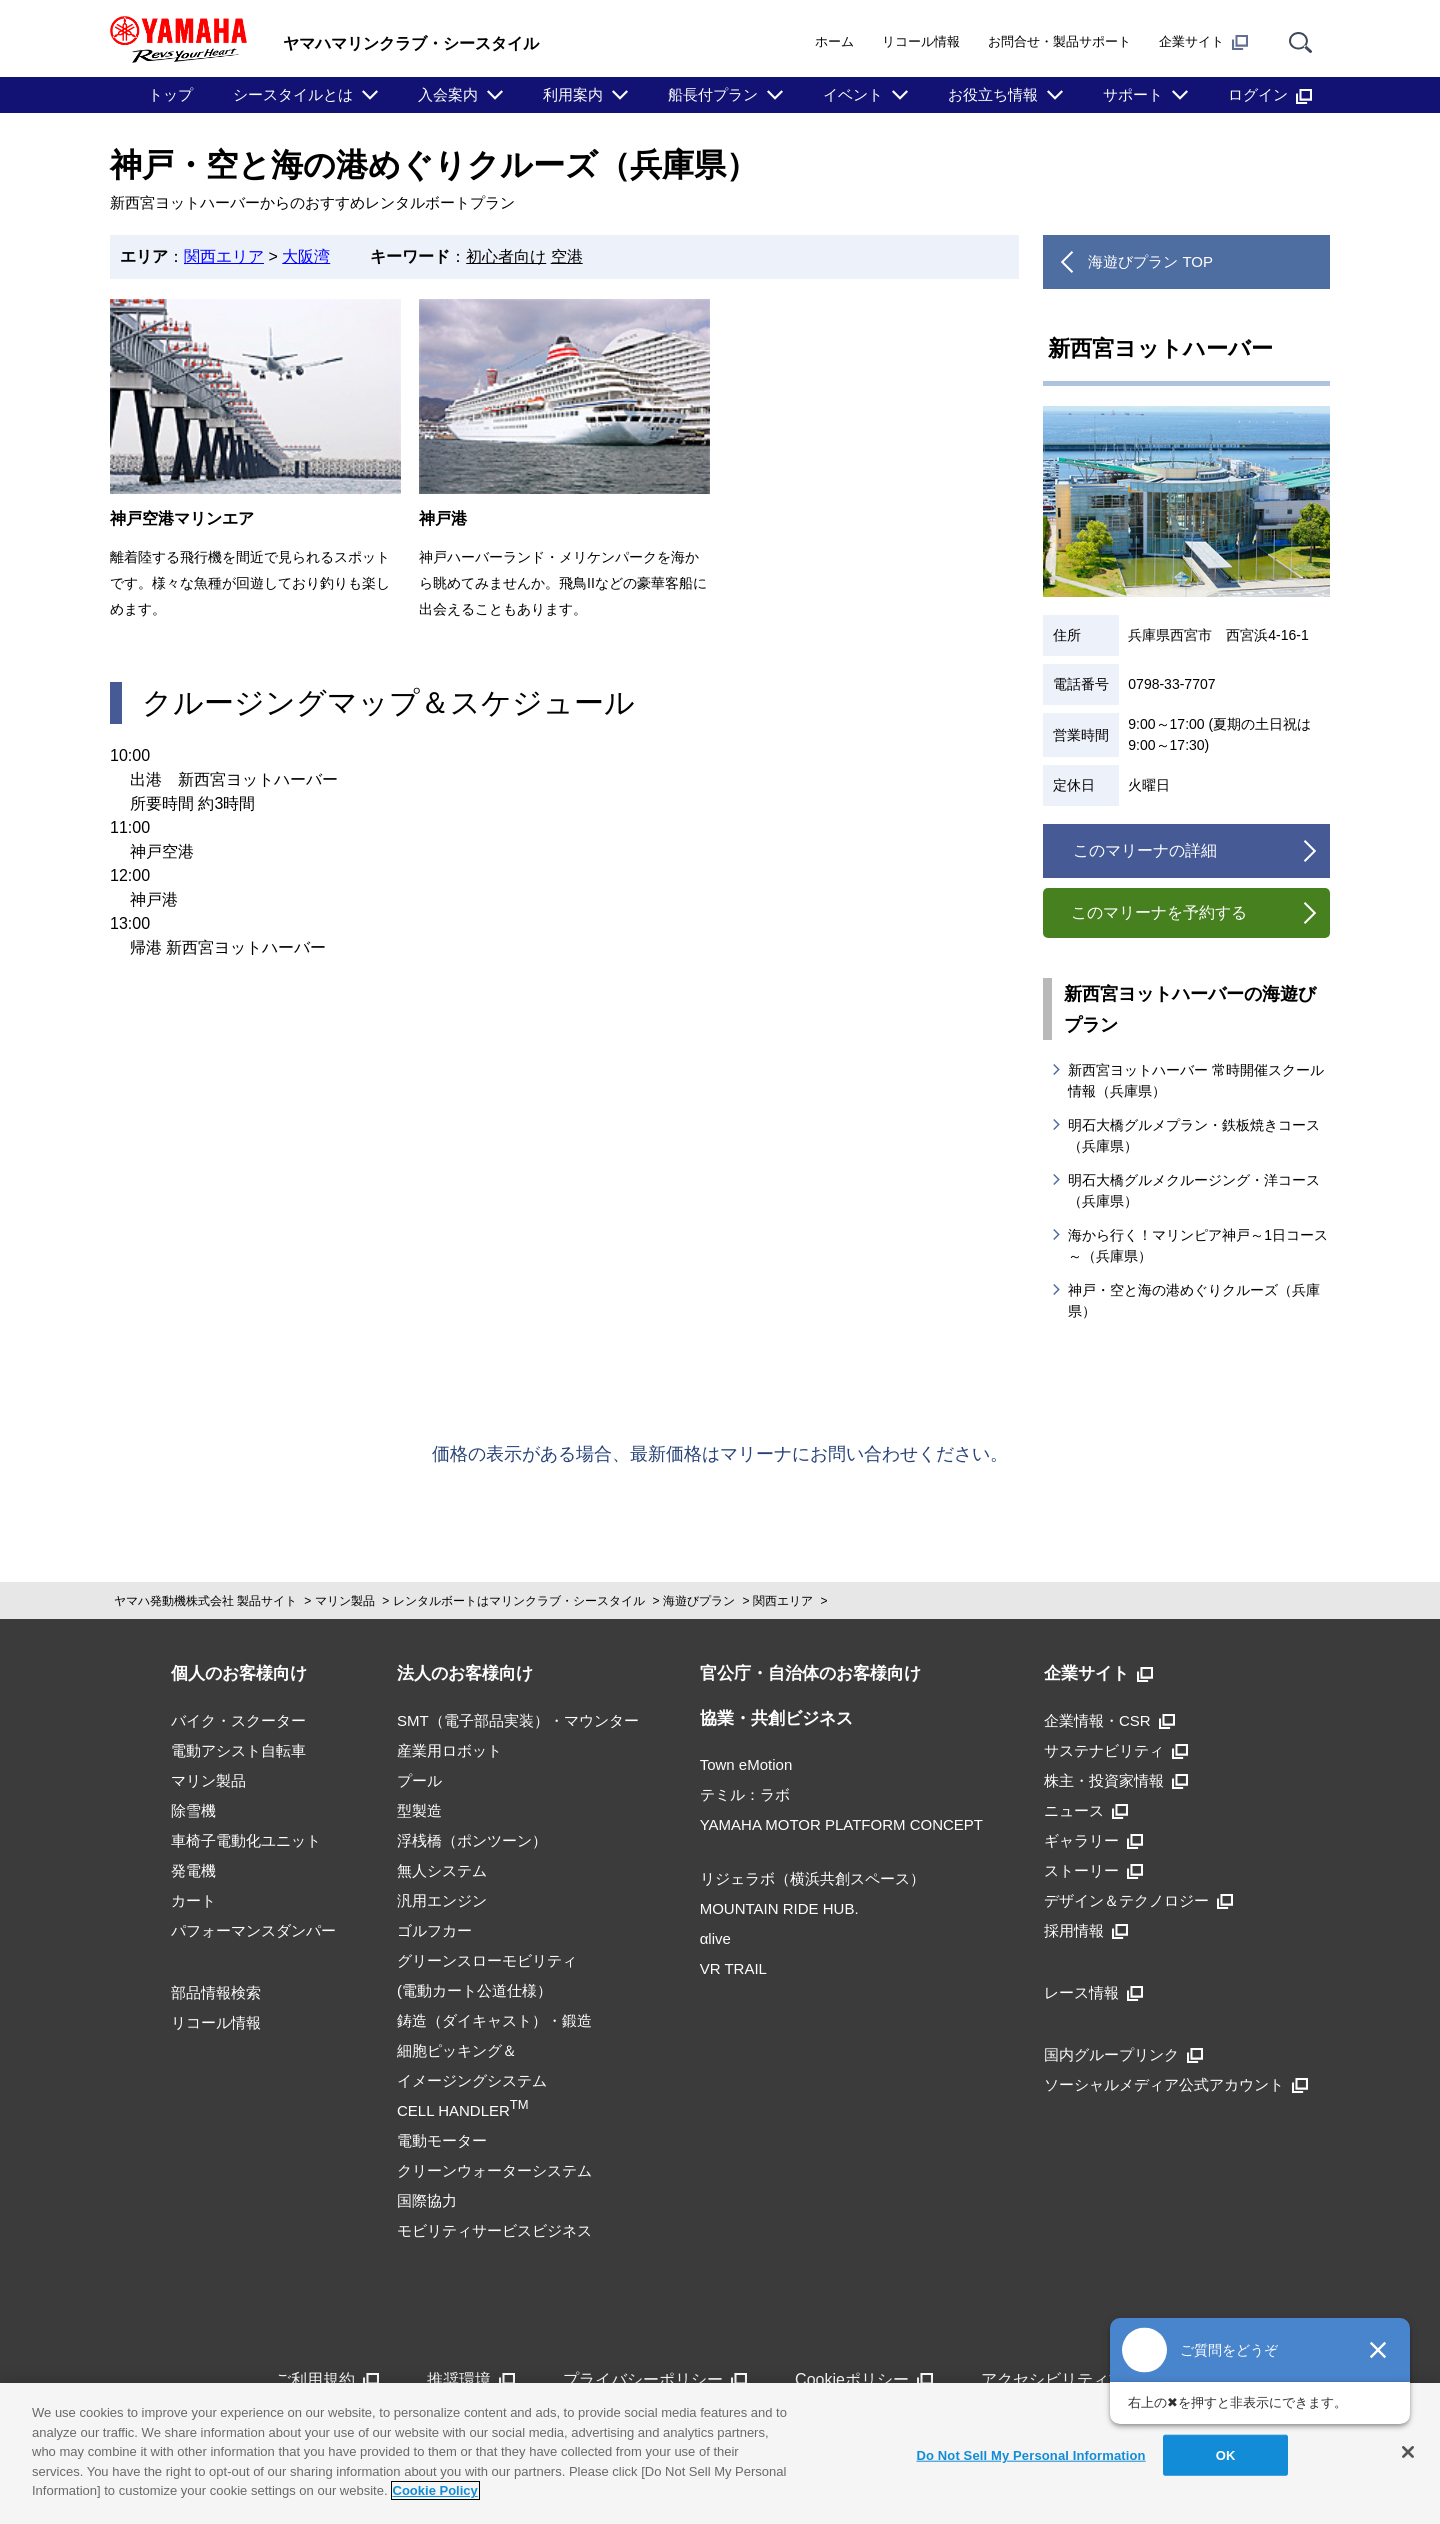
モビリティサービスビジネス (494, 2230)
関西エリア (224, 256)
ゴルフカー (434, 1930)
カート (193, 1900)
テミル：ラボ (745, 1794)
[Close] (1408, 2452)
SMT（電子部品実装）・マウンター (518, 1720)
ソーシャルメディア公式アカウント (1176, 2084)
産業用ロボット (449, 1750)
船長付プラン (713, 94)
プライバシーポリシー (655, 2379)
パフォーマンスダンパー (253, 1930)
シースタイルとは (293, 94)
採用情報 (1086, 1930)
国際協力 (427, 2200)
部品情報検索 (216, 1992)
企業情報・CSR (1109, 1720)
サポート (1133, 94)
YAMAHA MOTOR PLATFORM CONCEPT (841, 1824)
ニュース (1086, 1810)
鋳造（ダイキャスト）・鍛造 (494, 2020)
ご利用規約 (327, 2379)
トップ (170, 94)
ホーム (834, 41)
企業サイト (1203, 42)
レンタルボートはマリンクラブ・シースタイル (519, 1601)
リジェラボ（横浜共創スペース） (812, 1878)
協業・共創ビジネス (776, 1718)
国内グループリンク (1123, 2054)
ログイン (1270, 95)
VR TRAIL (733, 1968)
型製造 (419, 1810)
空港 (567, 256)
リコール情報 (921, 41)
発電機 (193, 1870)
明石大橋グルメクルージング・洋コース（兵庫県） (1194, 1190)
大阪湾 (306, 256)
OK (1226, 2454)
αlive (715, 1938)
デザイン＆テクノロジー (1138, 1900)
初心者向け (506, 256)
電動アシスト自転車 (238, 1750)
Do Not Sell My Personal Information (1030, 2454)
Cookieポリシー (864, 2379)
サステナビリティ (1116, 1750)
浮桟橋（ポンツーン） (472, 1840)
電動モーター (442, 2140)
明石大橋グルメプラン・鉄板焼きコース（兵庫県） (1194, 1135)
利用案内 (573, 94)
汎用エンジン (442, 1900)
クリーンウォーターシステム (494, 2170)
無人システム (442, 1870)
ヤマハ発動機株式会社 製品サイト (205, 1601)
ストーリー (1093, 1870)
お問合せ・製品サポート (1059, 41)
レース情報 (1093, 1992)
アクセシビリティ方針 (1073, 2379)
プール (419, 1780)
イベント (853, 94)
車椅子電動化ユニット (246, 1840)
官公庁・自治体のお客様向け (810, 1673)
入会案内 (448, 94)
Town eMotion (746, 1764)
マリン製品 (345, 1601)
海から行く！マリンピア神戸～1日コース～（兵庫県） (1198, 1245)
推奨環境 (471, 2379)
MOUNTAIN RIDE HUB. (779, 1908)
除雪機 (193, 1810)
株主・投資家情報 (1116, 1780)
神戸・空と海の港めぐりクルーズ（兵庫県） (1194, 1300)
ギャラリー (1093, 1840)
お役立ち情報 (993, 94)
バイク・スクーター (238, 1720)
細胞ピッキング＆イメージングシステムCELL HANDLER (472, 2080)
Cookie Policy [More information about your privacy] (435, 2490)
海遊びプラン (699, 1601)
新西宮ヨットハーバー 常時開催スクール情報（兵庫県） (1196, 1080)
